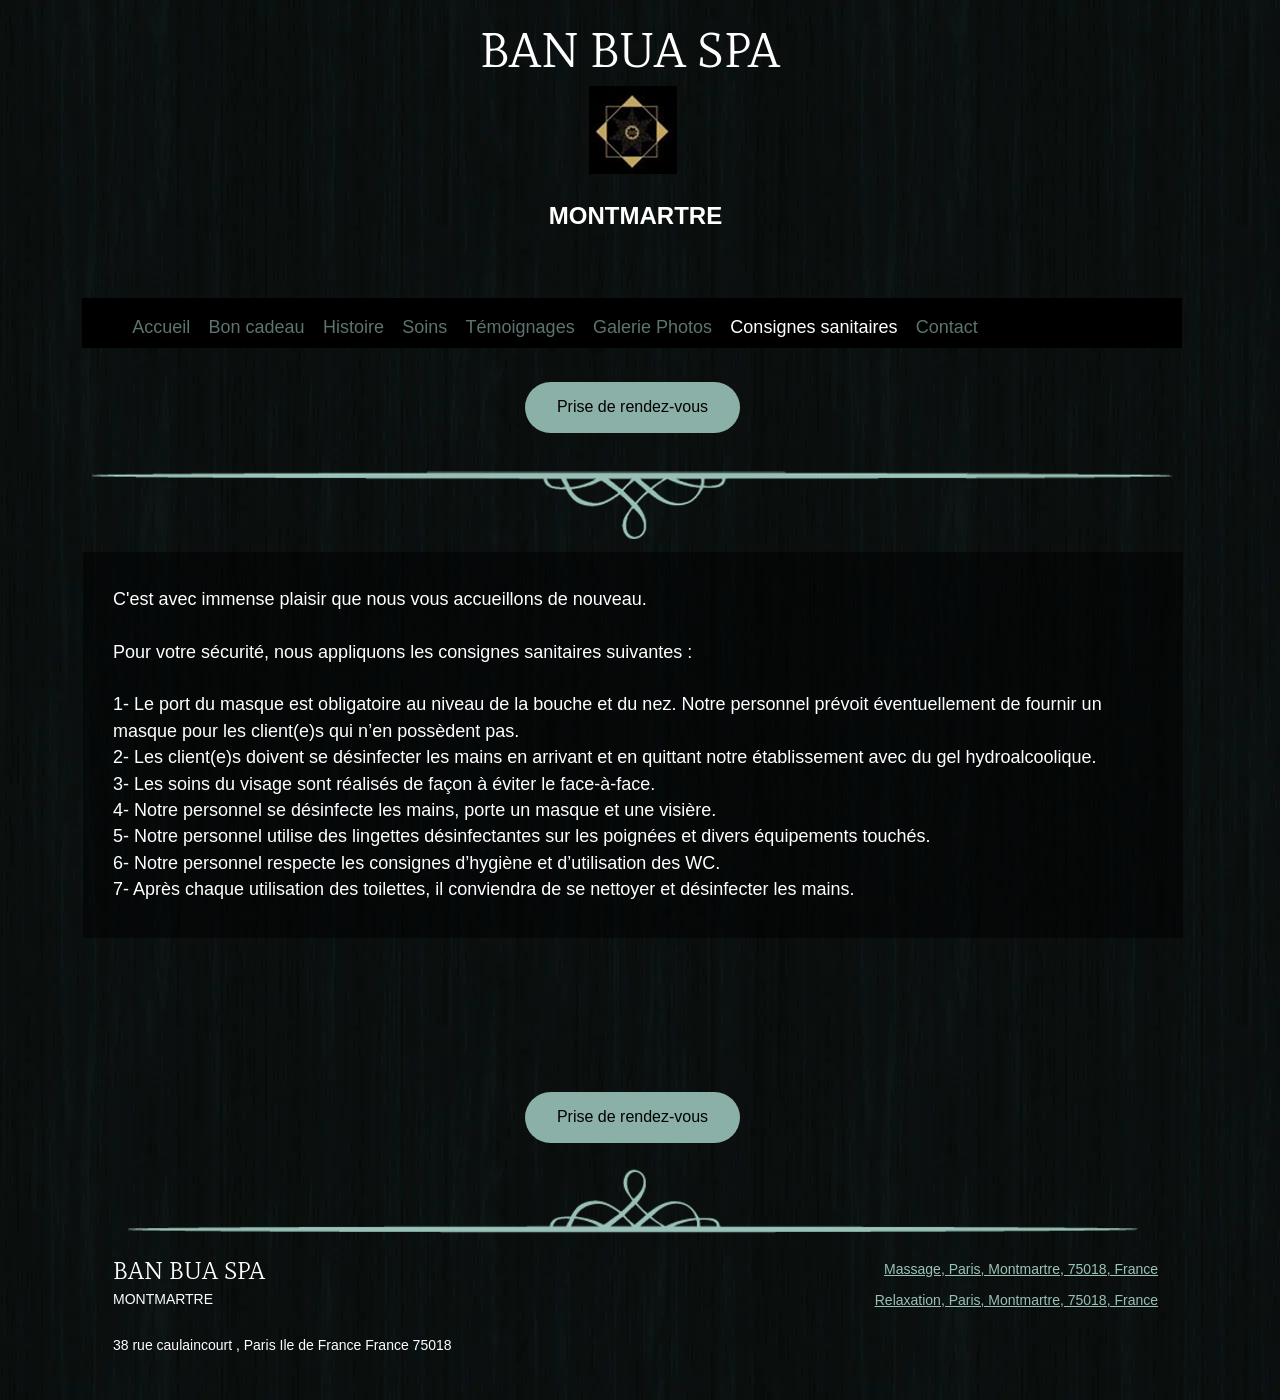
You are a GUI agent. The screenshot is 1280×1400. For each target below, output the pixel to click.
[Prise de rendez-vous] (632, 407)
